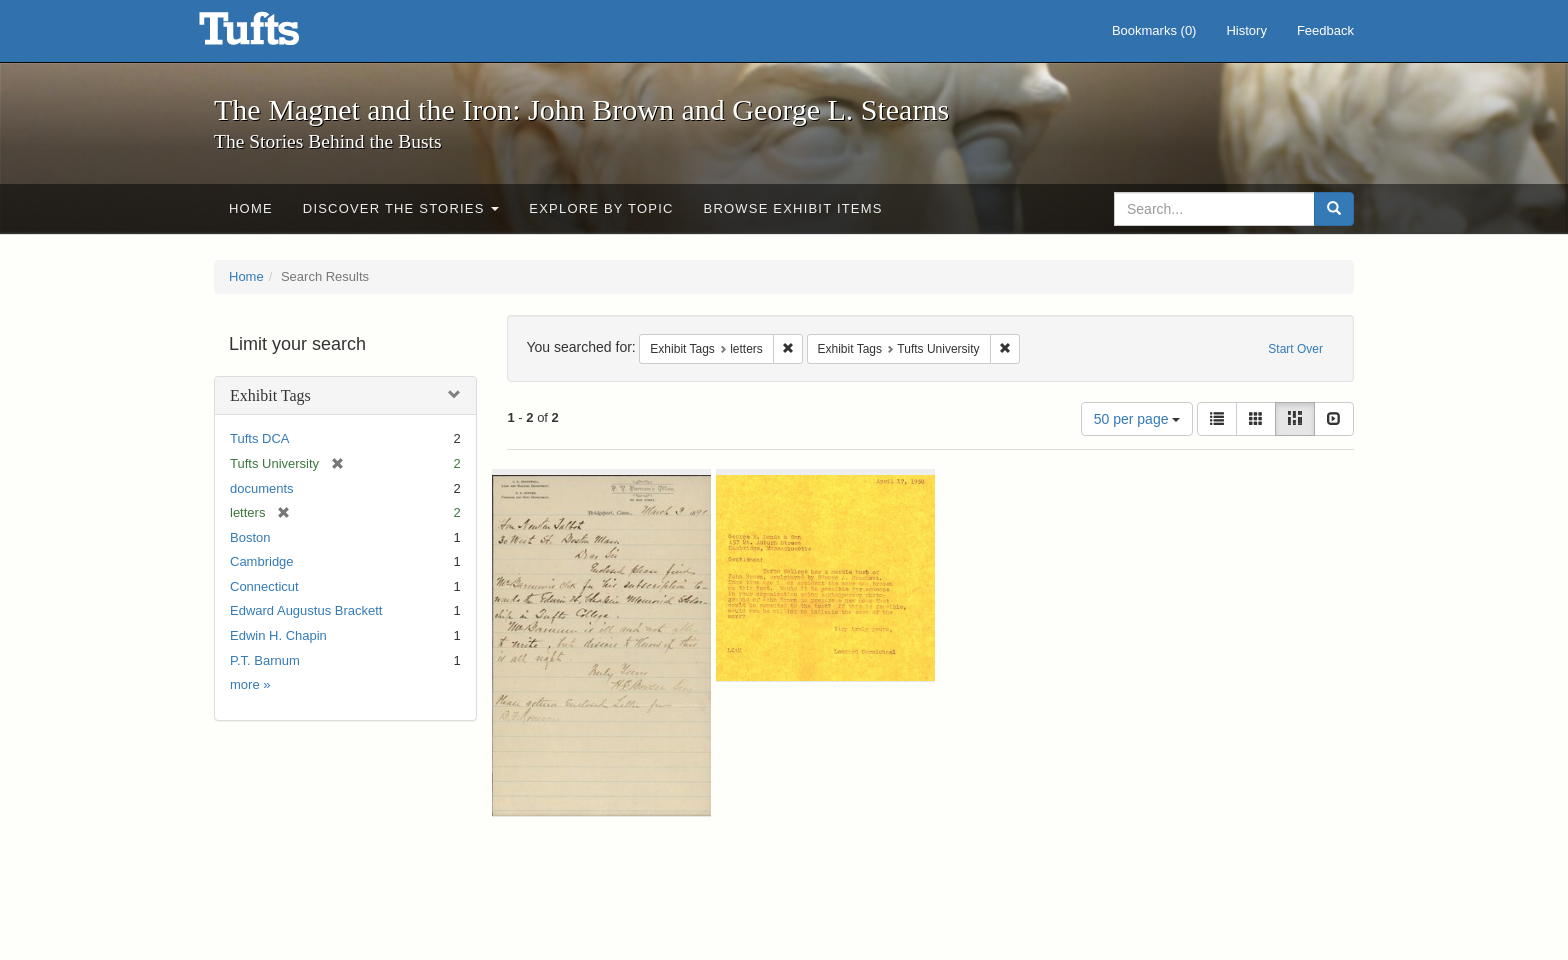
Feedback (1325, 30)
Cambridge (262, 561)
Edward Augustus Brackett (306, 610)
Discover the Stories (401, 208)
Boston (250, 537)
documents (262, 488)
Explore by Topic (601, 208)
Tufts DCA (259, 438)
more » (250, 684)
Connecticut (264, 586)
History (1246, 30)
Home (251, 208)
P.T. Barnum (265, 660)
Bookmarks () (1154, 30)
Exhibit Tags (270, 395)
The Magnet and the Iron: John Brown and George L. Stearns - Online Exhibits (274, 35)
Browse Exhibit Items (793, 208)
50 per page (1137, 419)
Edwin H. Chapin (278, 635)
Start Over (1295, 349)
